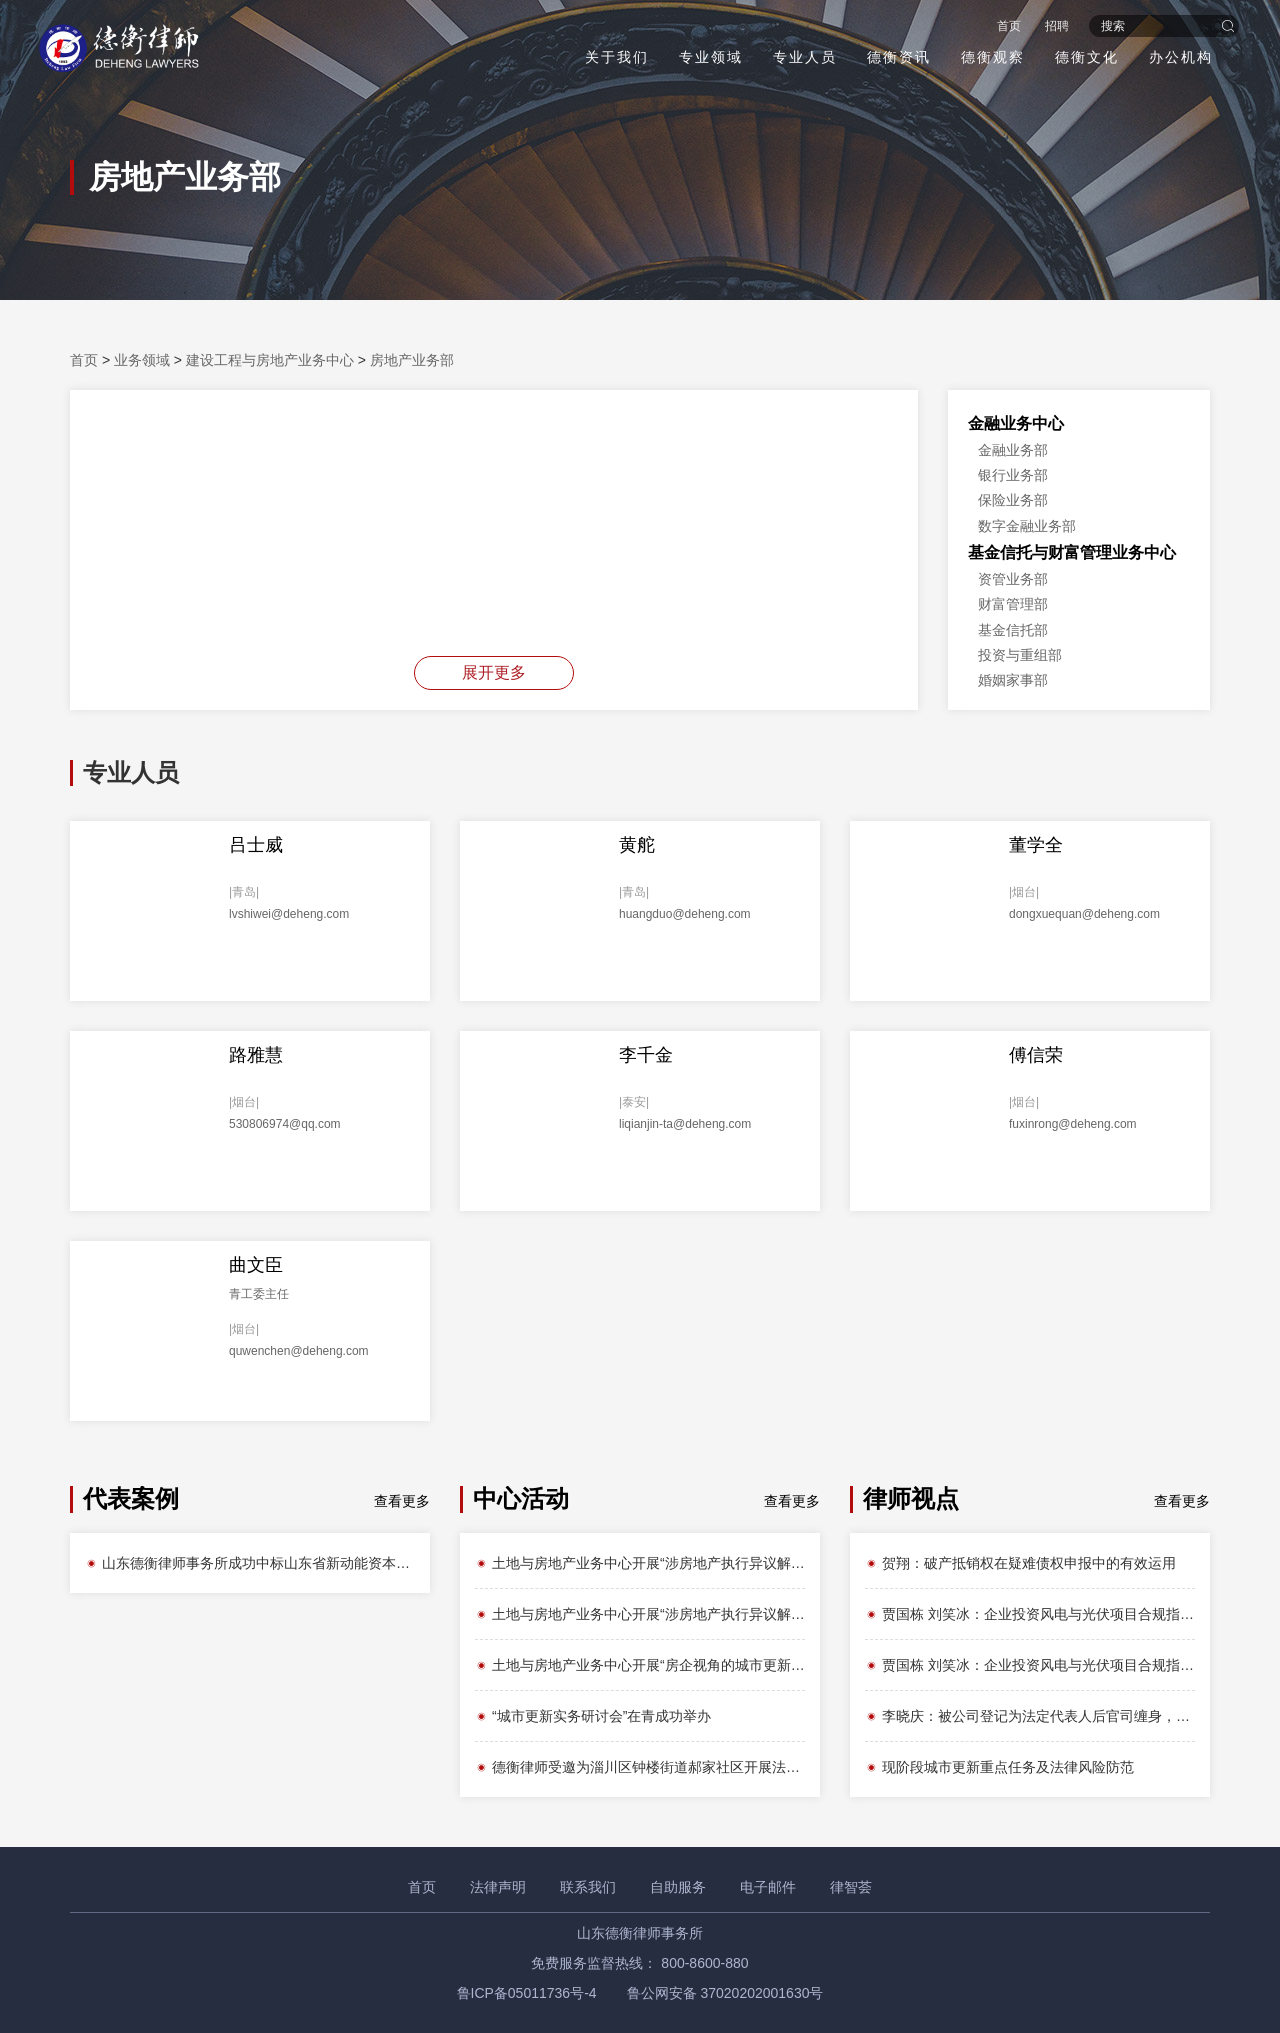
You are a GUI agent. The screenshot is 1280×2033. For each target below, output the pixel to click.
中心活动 (521, 1498)
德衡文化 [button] (1086, 57)
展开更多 (494, 672)
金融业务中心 (1016, 423)
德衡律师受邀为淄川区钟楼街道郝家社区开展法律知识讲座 (640, 1767)
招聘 (1056, 26)
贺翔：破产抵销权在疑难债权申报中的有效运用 (1020, 1563)
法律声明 (498, 1887)
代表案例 (131, 1498)
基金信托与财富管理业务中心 (1072, 552)
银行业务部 (1013, 475)
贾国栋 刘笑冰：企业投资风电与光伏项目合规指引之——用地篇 (1030, 1665)
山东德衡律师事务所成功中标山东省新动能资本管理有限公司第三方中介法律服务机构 (250, 1563)
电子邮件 (768, 1887)
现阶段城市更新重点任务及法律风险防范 (999, 1767)
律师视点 (911, 1498)
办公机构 (1180, 57)
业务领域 (142, 360)
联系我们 (588, 1887)
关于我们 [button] (616, 57)
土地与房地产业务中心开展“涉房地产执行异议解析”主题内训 (640, 1563)
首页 (1008, 26)
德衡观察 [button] (992, 57)
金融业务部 (1013, 450)
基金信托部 (1013, 630)
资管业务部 (1013, 579)
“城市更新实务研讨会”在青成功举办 (593, 1716)
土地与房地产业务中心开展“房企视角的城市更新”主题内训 (640, 1665)
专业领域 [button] (710, 57)
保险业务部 (1013, 500)
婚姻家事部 (1013, 680)
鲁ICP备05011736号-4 (527, 1993)
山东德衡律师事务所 (640, 1933)
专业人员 (804, 57)
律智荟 (851, 1887)
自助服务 (678, 1887)
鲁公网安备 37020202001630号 (725, 1993)
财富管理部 (1013, 604)
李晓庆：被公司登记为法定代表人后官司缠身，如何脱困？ (1030, 1716)
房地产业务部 (412, 360)
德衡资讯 (898, 57)
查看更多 (402, 1501)
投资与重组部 (1020, 655)
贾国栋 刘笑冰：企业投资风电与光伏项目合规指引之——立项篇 (1030, 1614)
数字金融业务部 (1027, 526)
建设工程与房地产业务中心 (270, 360)
